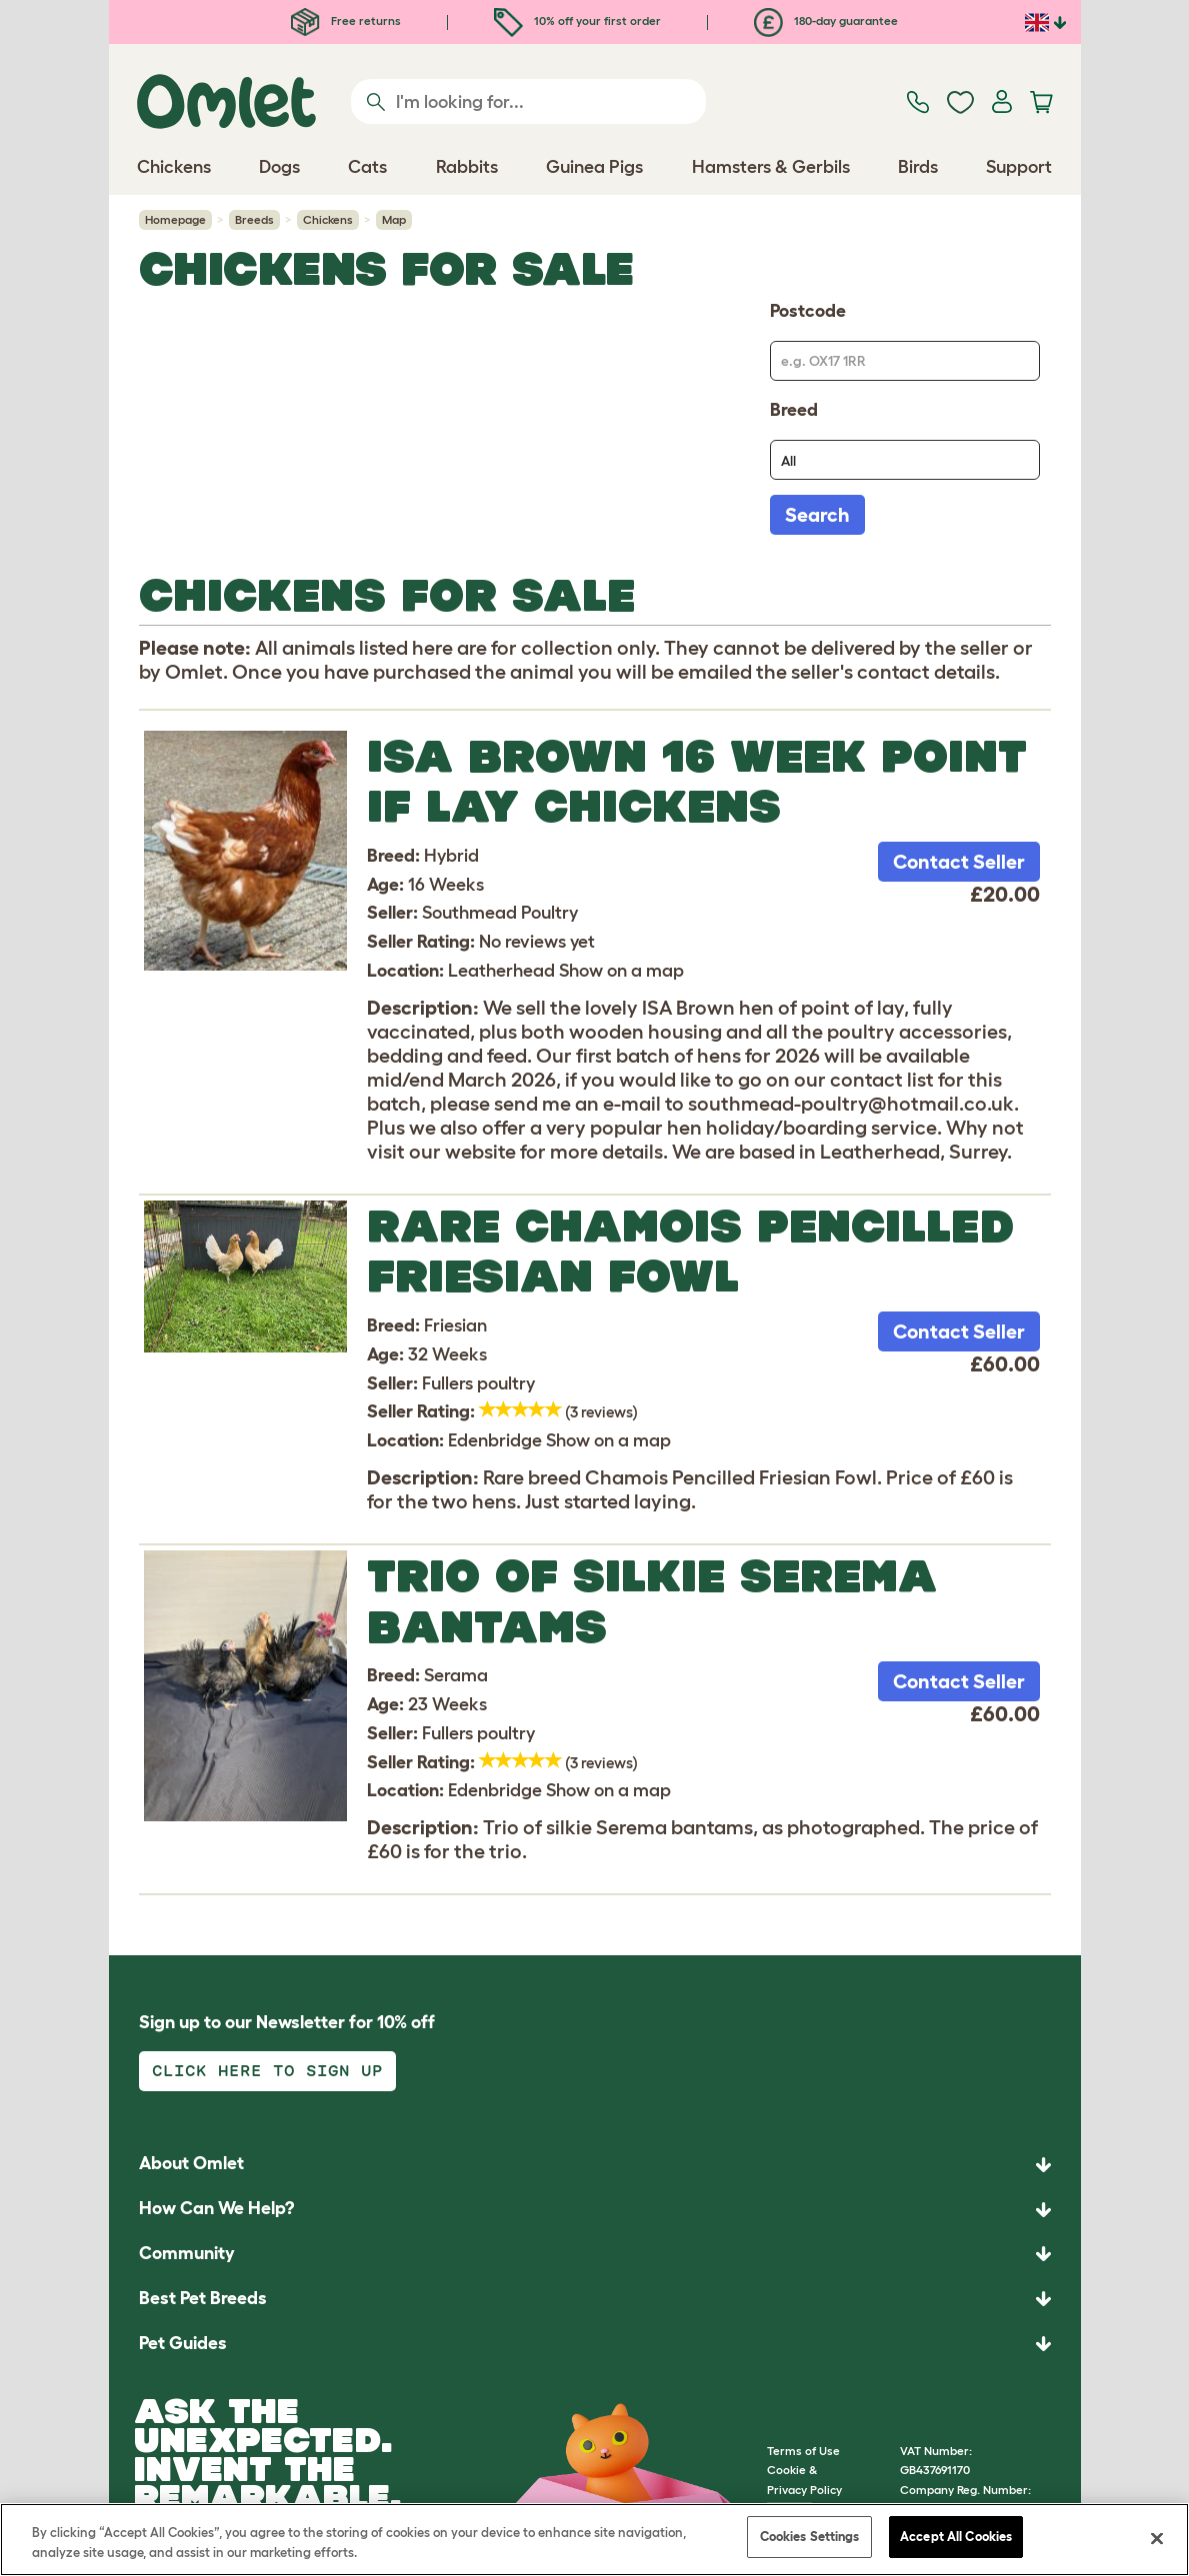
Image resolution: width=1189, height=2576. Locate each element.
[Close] (1157, 2538)
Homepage (175, 219)
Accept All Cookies (956, 2536)
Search (817, 515)
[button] (595, 2343)
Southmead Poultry (500, 913)
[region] (594, 2539)
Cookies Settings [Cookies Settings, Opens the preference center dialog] (810, 2536)
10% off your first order (577, 20)
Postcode (808, 311)
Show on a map (621, 971)
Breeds (254, 219)
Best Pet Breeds (203, 2298)
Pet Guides (183, 2343)
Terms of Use (803, 2450)
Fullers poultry (478, 1383)
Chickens (328, 219)
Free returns (346, 20)
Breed (794, 410)
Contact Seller (959, 862)
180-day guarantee (826, 20)
